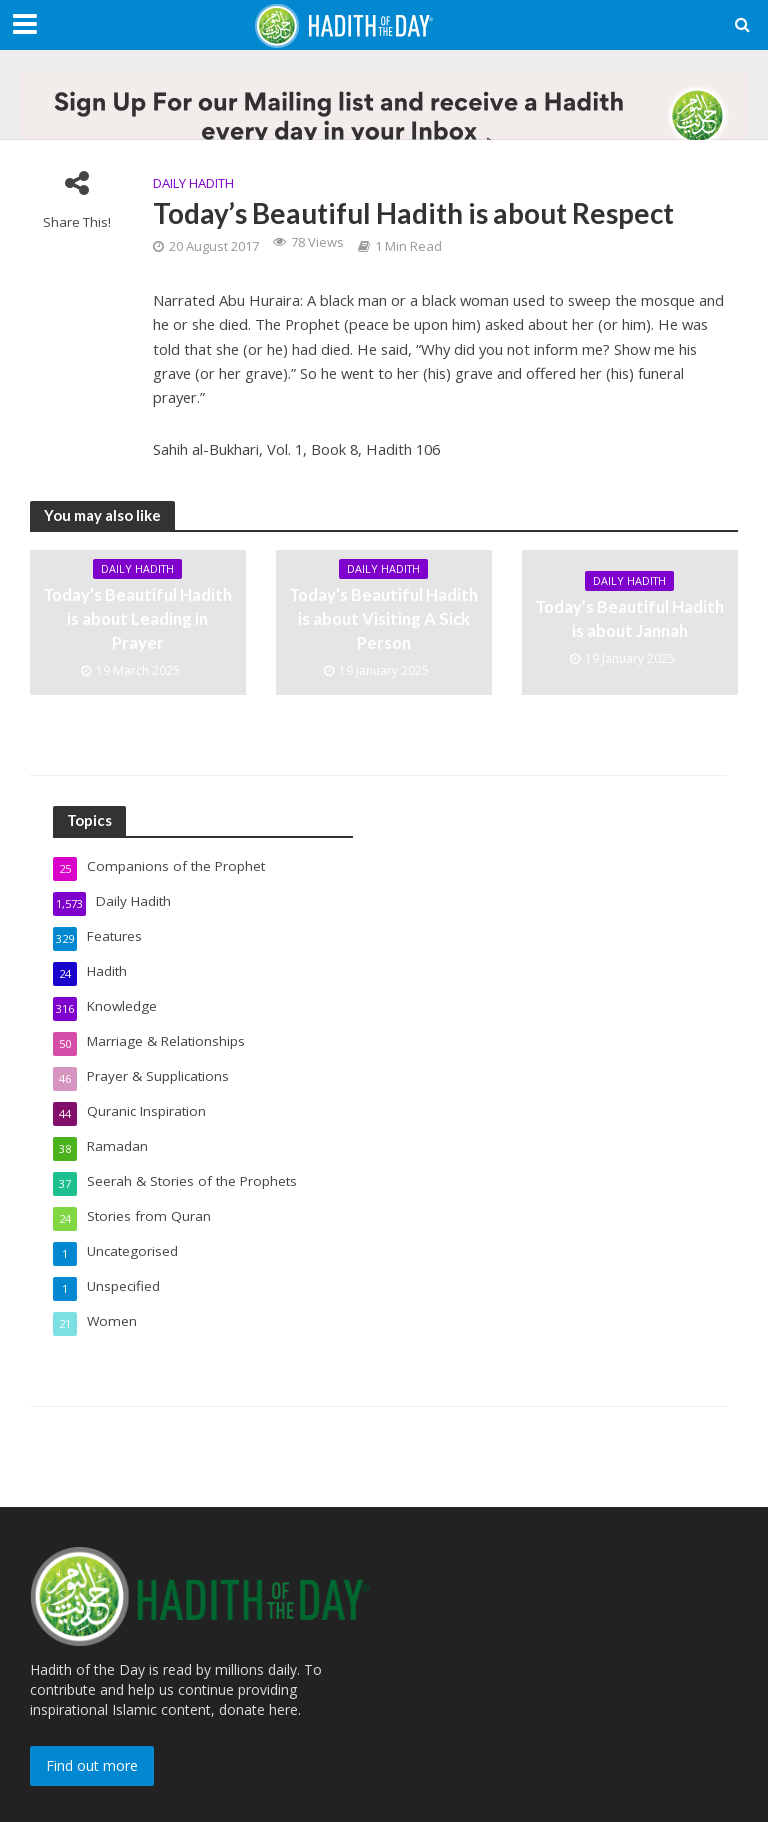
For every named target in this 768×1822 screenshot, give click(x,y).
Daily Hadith (193, 183)
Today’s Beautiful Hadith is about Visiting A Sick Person (383, 619)
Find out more (92, 1751)
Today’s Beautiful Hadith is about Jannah (629, 619)
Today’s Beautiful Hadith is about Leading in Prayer (137, 619)
